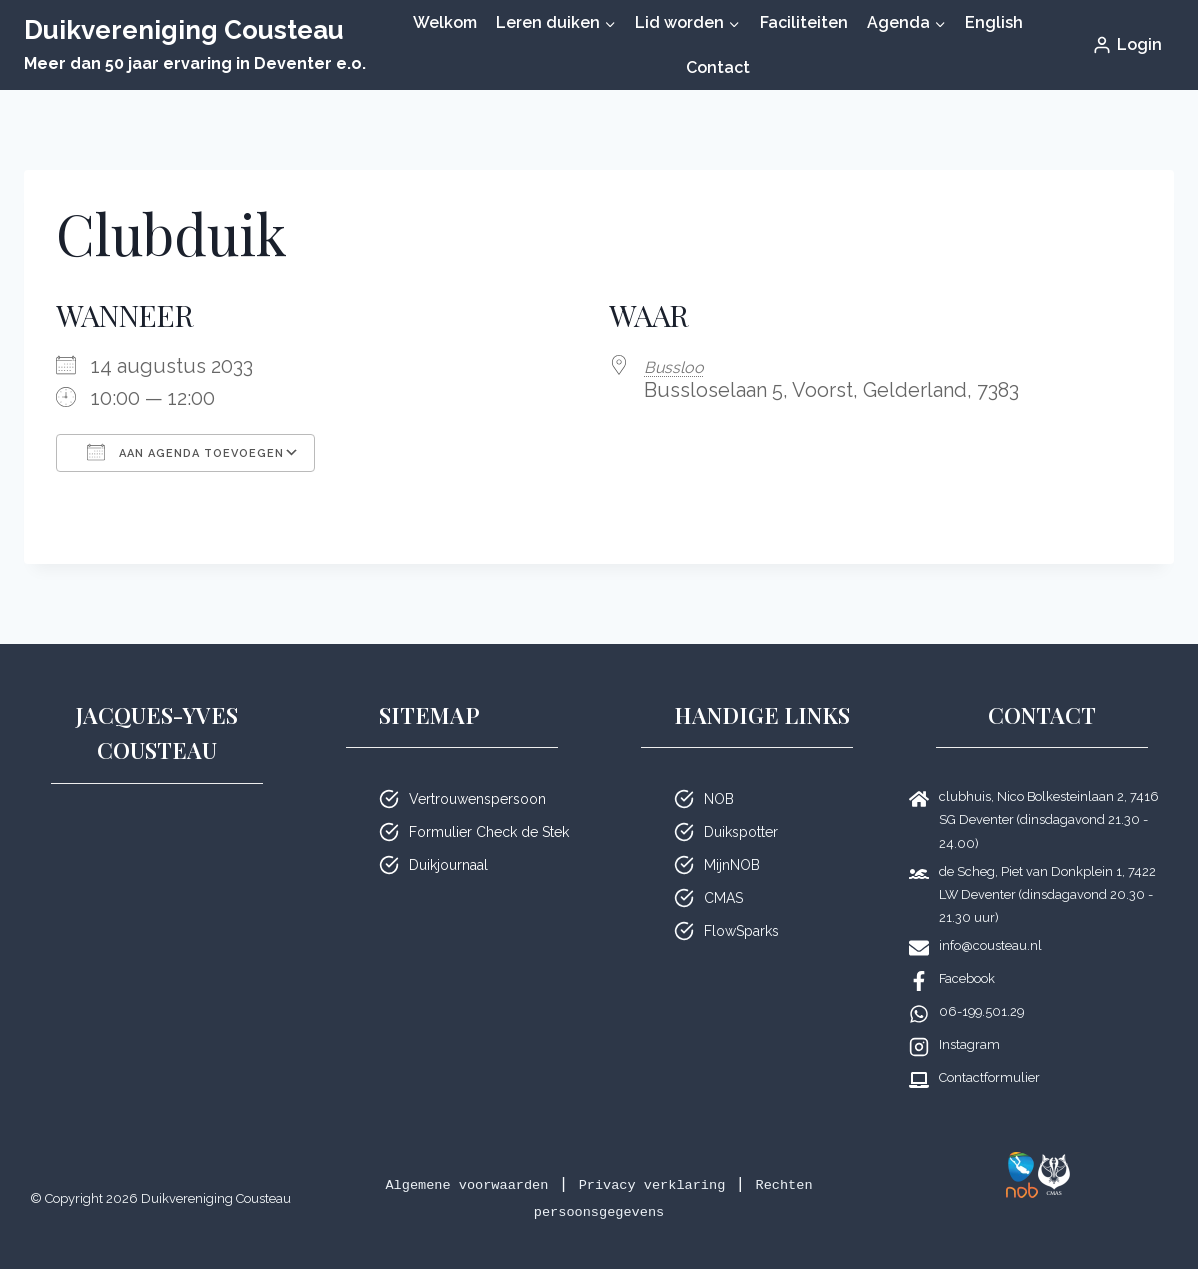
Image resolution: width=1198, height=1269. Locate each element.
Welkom (445, 22)
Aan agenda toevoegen (185, 452)
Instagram (969, 1044)
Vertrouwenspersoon (477, 799)
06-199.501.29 (981, 1011)
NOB (719, 799)
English (994, 22)
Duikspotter (741, 832)
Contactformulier (989, 1077)
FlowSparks (741, 931)
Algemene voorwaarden (442, 1184)
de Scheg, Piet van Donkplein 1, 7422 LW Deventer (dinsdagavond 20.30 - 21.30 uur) (1047, 894)
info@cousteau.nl (990, 945)
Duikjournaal (448, 865)
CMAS (723, 898)
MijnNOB (732, 865)
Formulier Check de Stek (489, 832)
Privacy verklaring (664, 1184)
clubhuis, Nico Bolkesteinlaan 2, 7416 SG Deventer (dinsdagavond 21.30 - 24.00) (1049, 819)
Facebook (967, 978)
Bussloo (681, 366)
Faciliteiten (804, 22)
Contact (718, 67)
